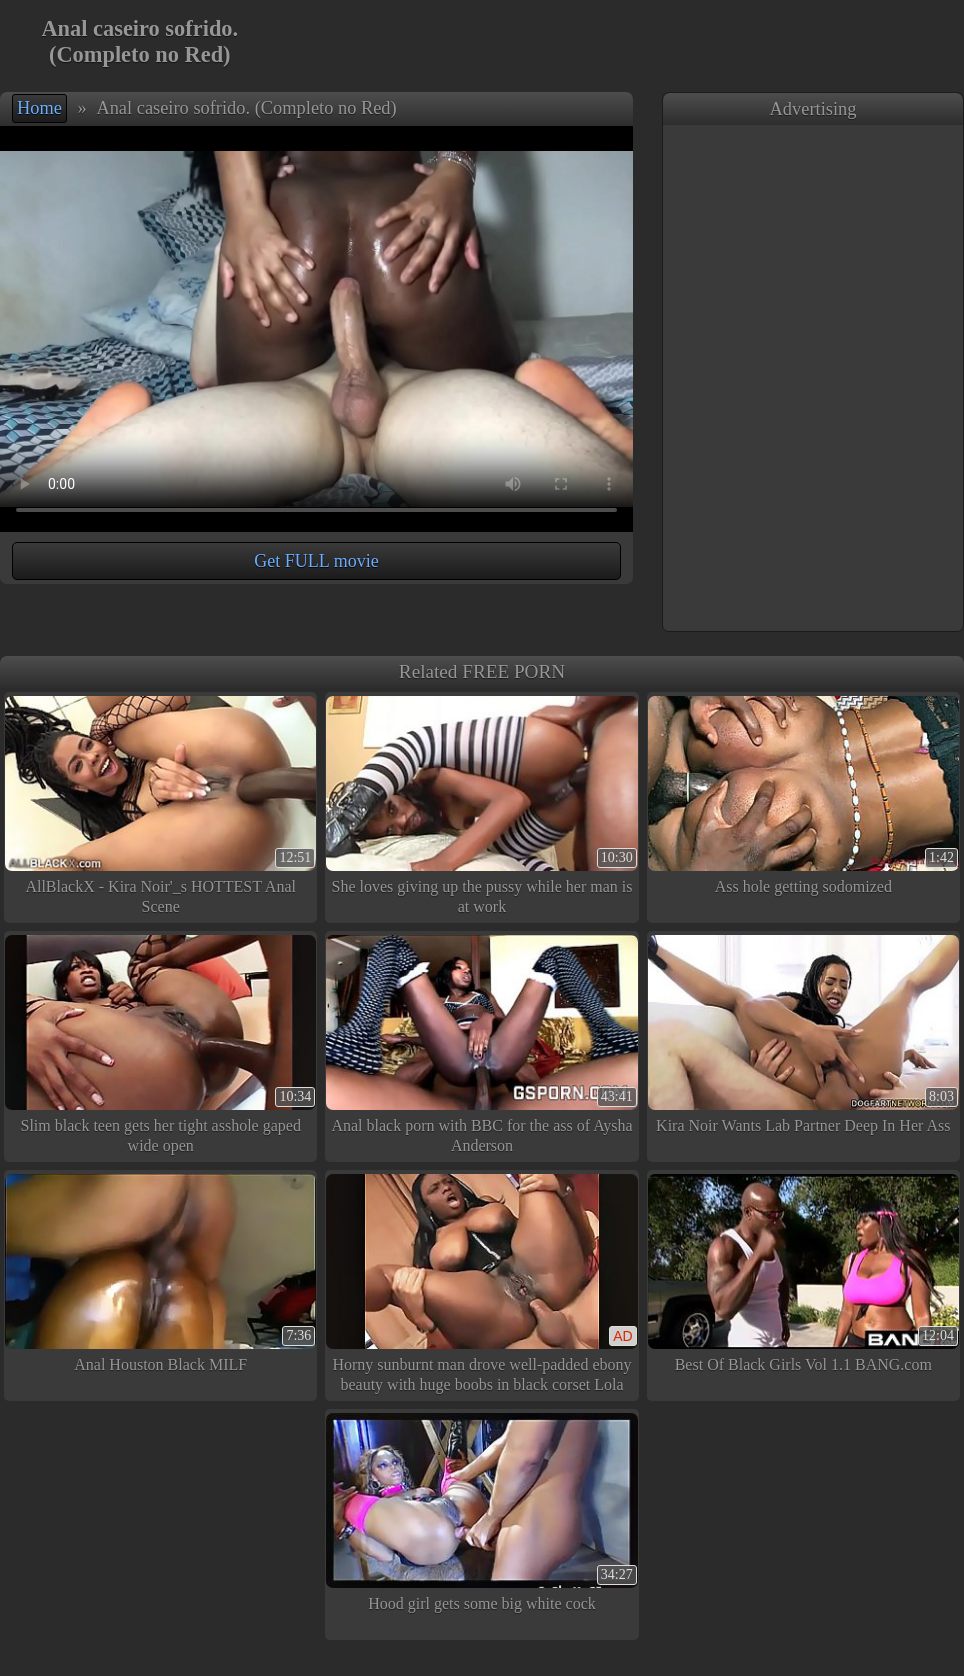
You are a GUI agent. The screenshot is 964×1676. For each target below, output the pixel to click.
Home (39, 108)
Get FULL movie (316, 561)
